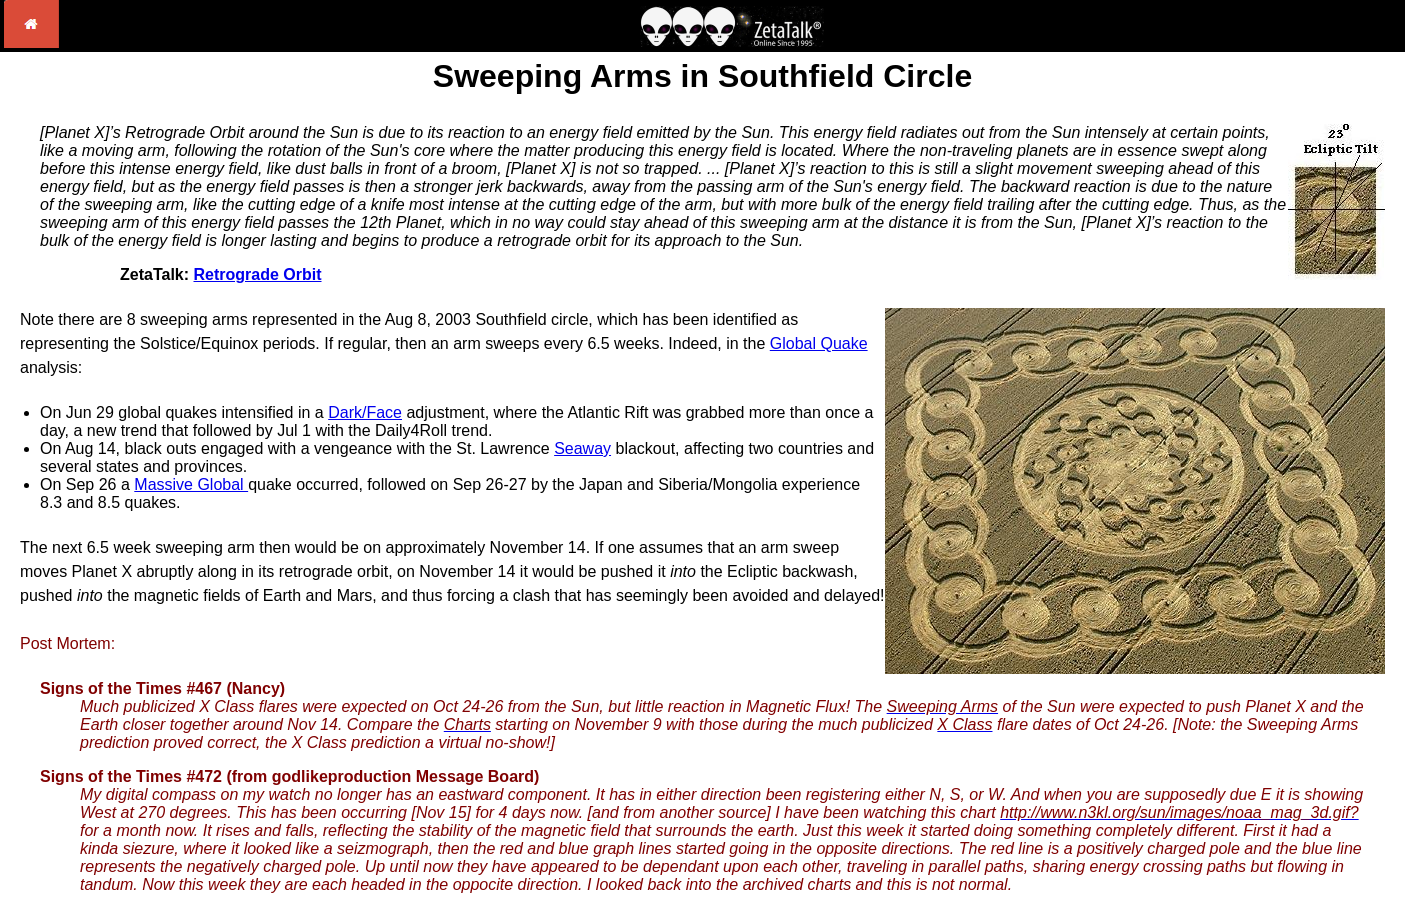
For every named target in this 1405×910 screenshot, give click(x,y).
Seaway (582, 448)
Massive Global (191, 484)
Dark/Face (365, 412)
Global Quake (819, 343)
